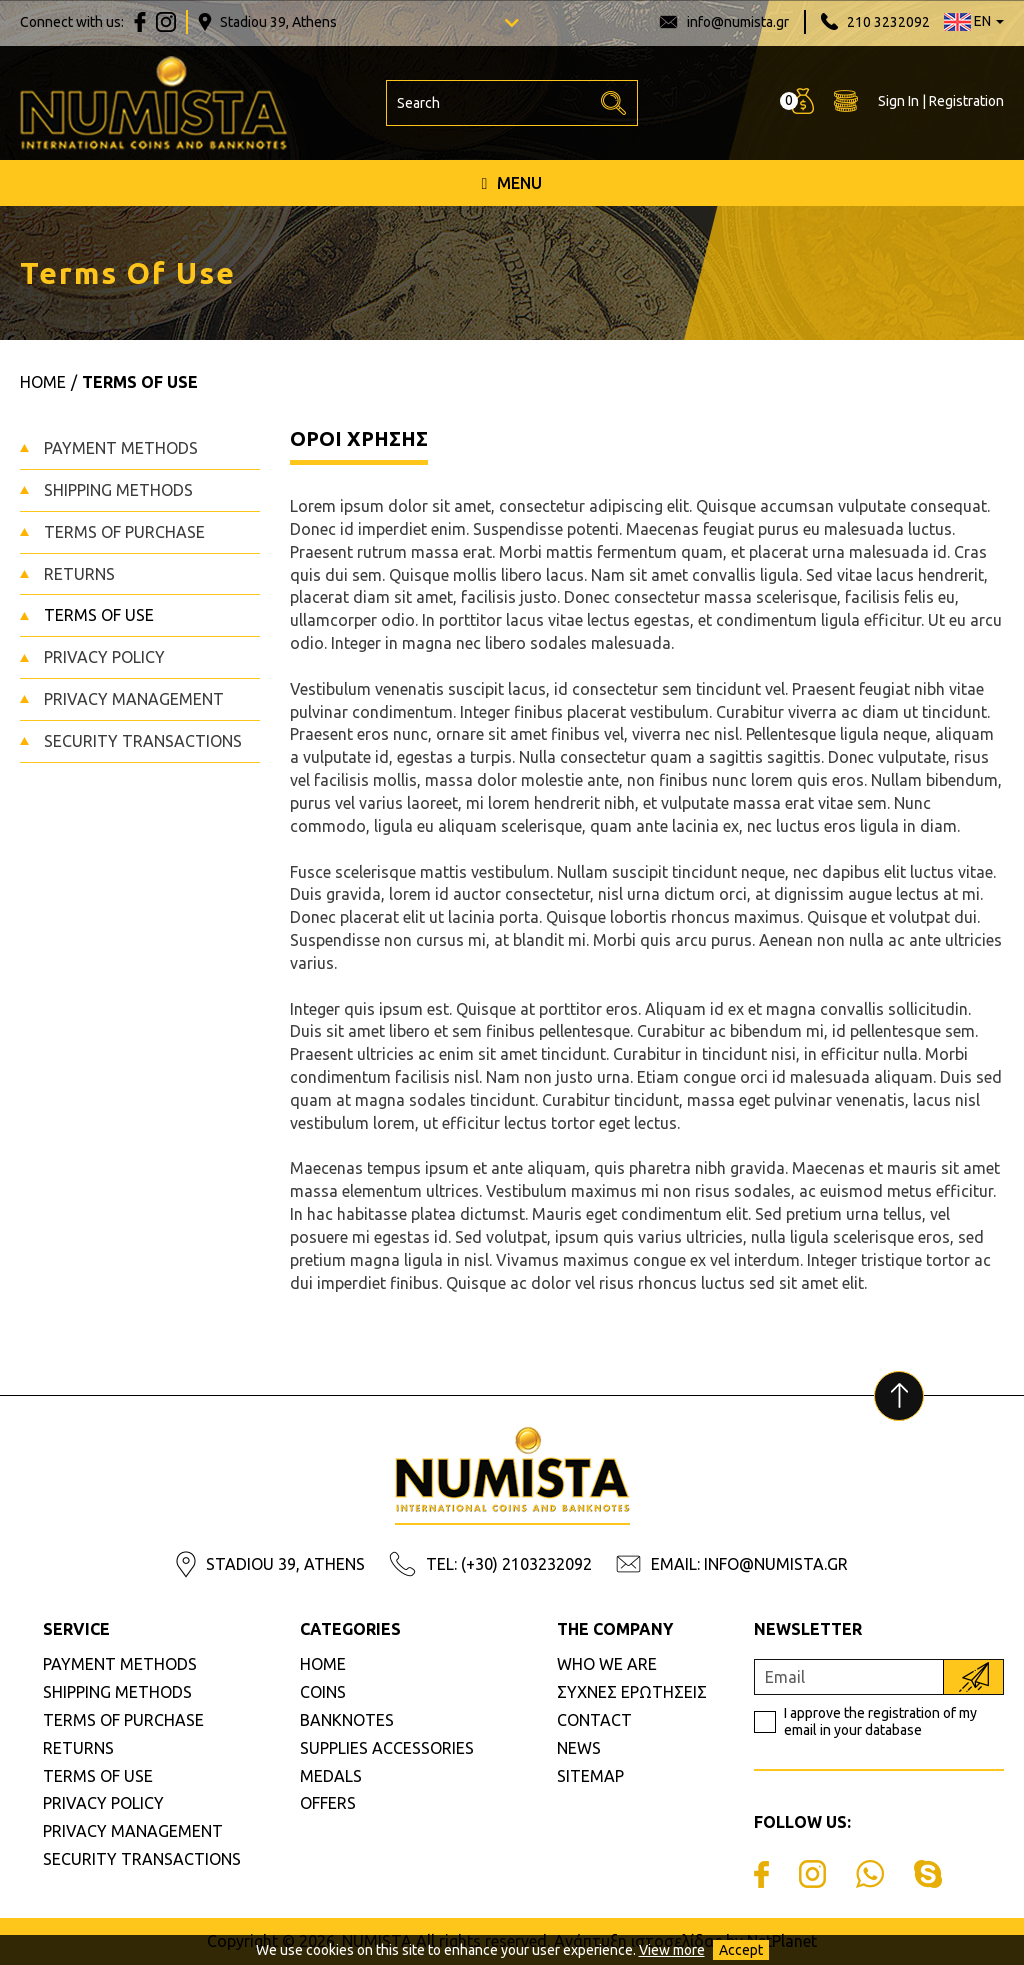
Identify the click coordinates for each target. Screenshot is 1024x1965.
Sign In (898, 101)
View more (672, 1950)
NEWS (579, 1748)
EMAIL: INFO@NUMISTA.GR (749, 1564)
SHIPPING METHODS (118, 490)
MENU (512, 183)
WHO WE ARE (607, 1664)
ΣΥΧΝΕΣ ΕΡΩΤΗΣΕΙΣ (632, 1692)
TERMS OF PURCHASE (124, 532)
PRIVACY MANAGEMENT (134, 699)
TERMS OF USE (99, 615)
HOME (323, 1664)
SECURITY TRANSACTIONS (143, 741)
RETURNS (79, 574)
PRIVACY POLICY (104, 657)
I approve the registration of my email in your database (880, 1721)
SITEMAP (590, 1776)
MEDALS (331, 1776)
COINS (323, 1692)
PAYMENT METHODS (121, 448)
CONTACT (594, 1720)
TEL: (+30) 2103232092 (509, 1564)
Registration (966, 101)
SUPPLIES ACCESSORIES (387, 1748)
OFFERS (328, 1803)
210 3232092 (888, 22)
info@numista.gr (738, 22)
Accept (741, 1950)
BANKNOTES (347, 1720)
